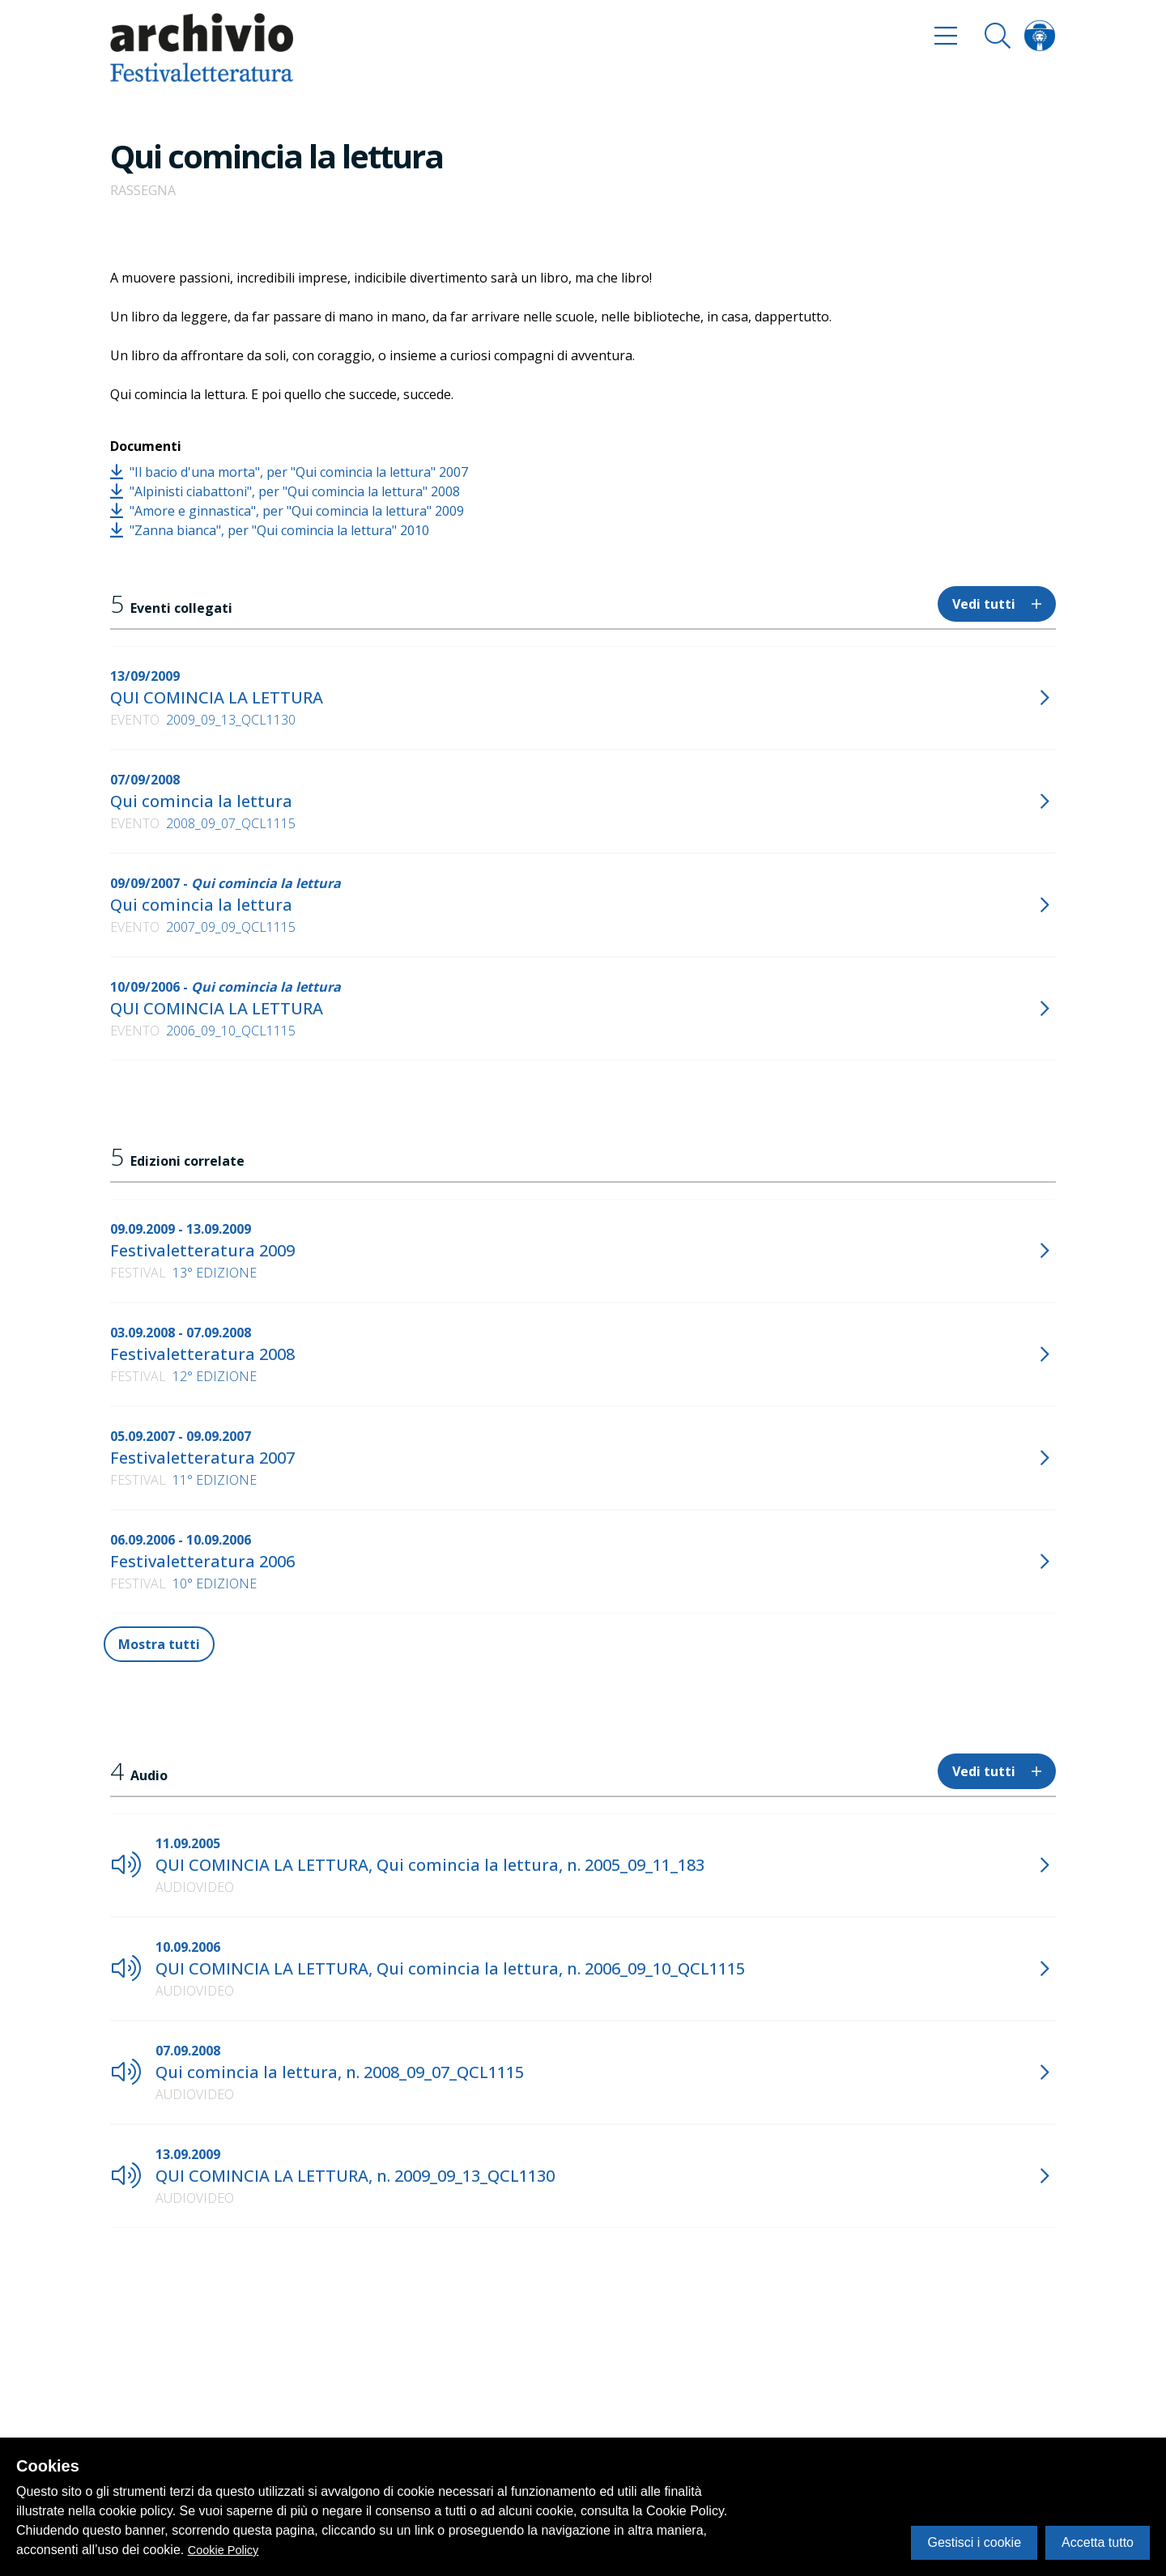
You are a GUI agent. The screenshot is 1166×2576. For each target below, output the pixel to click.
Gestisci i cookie (974, 2542)
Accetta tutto (1098, 2542)
